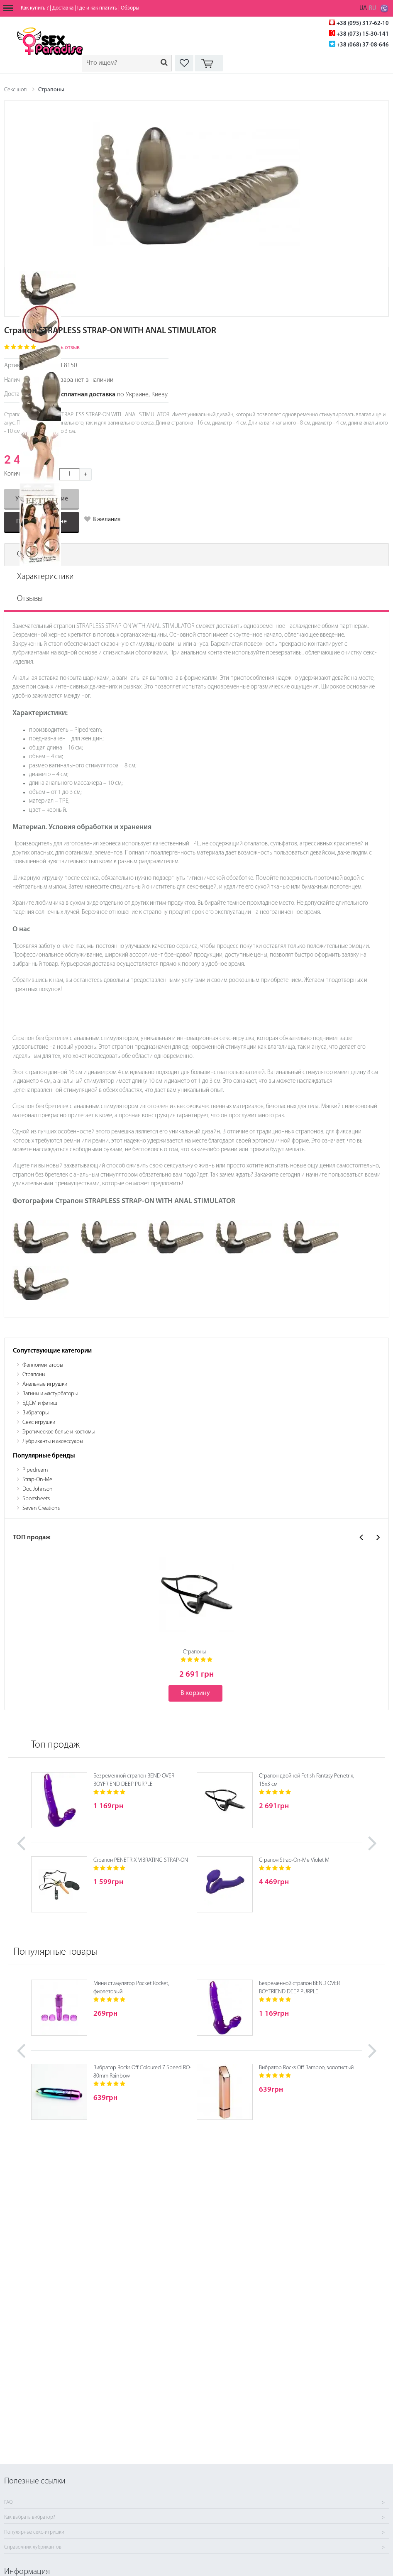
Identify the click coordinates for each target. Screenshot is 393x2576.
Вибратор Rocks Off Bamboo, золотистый (306, 2068)
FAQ (8, 2502)
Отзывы (30, 599)
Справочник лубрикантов (32, 2547)
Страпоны (51, 90)
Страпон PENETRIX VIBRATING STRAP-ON (140, 1860)
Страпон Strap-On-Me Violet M (294, 1860)
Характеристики (45, 577)
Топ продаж (55, 1745)
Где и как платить (97, 8)
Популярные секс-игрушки (34, 2532)
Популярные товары (55, 1952)
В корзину (195, 1693)
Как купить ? (35, 8)
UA (363, 8)
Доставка (62, 8)
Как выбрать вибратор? (29, 2517)
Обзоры (130, 8)
